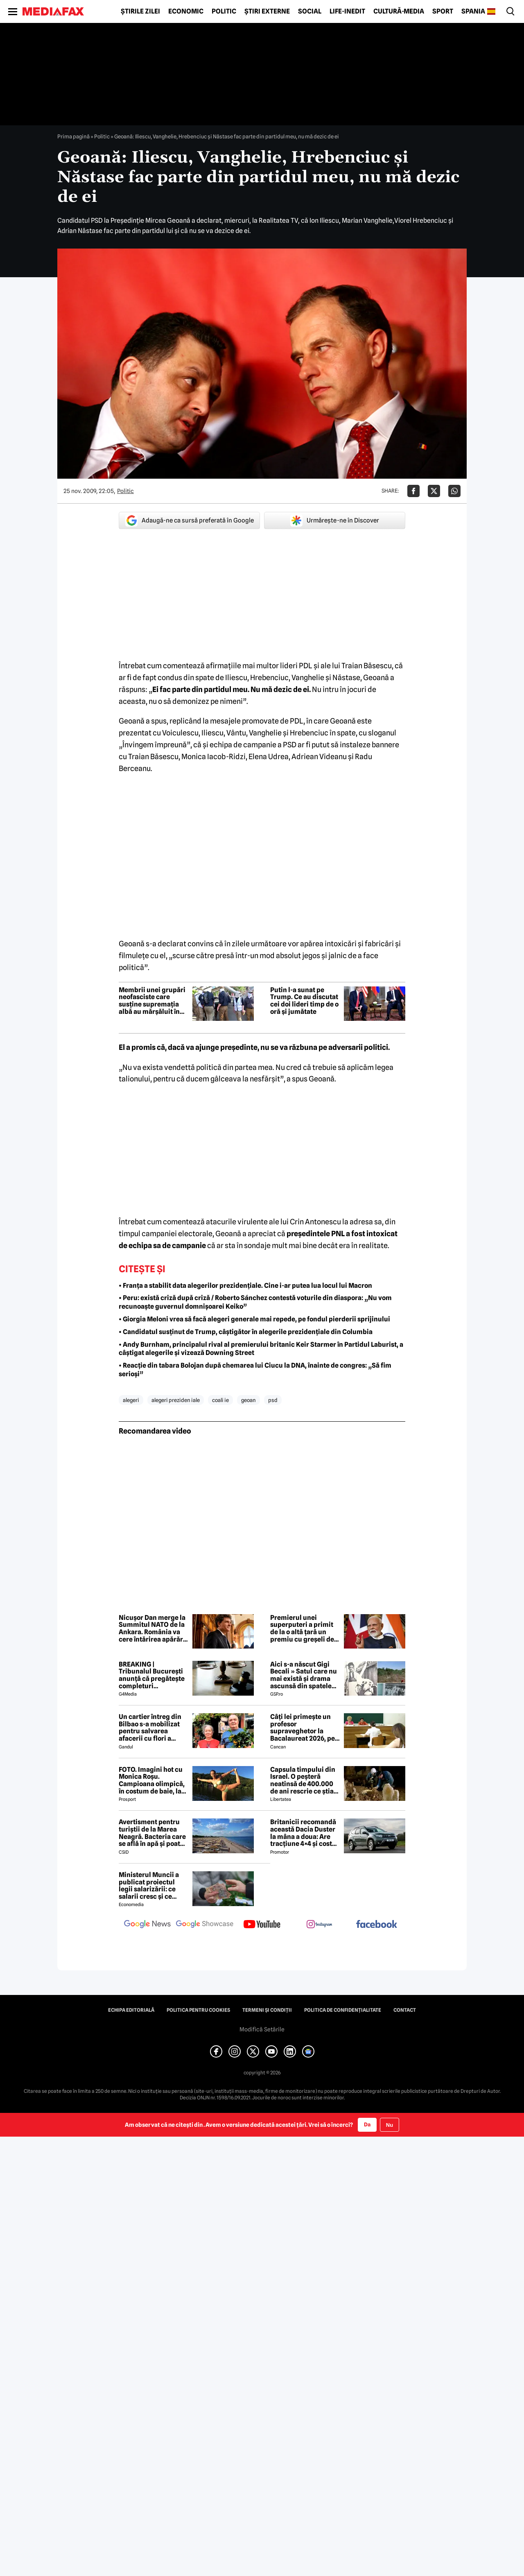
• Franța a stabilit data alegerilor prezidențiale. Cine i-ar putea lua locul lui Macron (245, 1285)
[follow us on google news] (147, 1925)
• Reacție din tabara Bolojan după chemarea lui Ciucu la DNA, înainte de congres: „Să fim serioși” (255, 1370)
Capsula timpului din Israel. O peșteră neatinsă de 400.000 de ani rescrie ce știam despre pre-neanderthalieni (305, 1780)
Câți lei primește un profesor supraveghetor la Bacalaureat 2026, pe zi (302, 1727)
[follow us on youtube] (262, 1925)
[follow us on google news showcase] (204, 1925)
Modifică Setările (262, 2029)
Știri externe (267, 11)
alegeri (131, 1400)
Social (309, 11)
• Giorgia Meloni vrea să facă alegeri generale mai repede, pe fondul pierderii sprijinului (254, 1319)
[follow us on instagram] (319, 1925)
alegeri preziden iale (175, 1400)
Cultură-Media (398, 11)
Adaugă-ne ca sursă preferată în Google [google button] (189, 520)
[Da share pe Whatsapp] (454, 491)
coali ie (220, 1400)
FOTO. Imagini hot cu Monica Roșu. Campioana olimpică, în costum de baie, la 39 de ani (152, 1780)
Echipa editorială (131, 2010)
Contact (404, 2010)
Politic (224, 11)
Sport (442, 11)
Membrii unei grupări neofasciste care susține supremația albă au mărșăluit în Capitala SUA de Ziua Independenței (152, 1000)
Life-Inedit (347, 11)
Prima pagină (73, 136)
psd (273, 1400)
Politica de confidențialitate (342, 2010)
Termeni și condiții (267, 2010)
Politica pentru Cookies (198, 2010)
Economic (185, 11)
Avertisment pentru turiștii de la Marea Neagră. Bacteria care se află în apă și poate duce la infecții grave (152, 1832)
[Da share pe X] (434, 491)
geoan (248, 1400)
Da (367, 2124)
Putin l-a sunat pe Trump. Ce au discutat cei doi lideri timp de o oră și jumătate (304, 1000)
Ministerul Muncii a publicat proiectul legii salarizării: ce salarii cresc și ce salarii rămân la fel (149, 1885)
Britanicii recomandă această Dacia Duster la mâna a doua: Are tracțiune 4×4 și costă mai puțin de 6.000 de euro (303, 1832)
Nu (389, 2125)
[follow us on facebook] (376, 1924)
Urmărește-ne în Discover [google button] (334, 520)
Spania (473, 11)
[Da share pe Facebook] (413, 491)
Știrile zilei (140, 11)
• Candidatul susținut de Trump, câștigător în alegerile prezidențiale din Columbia (246, 1332)
